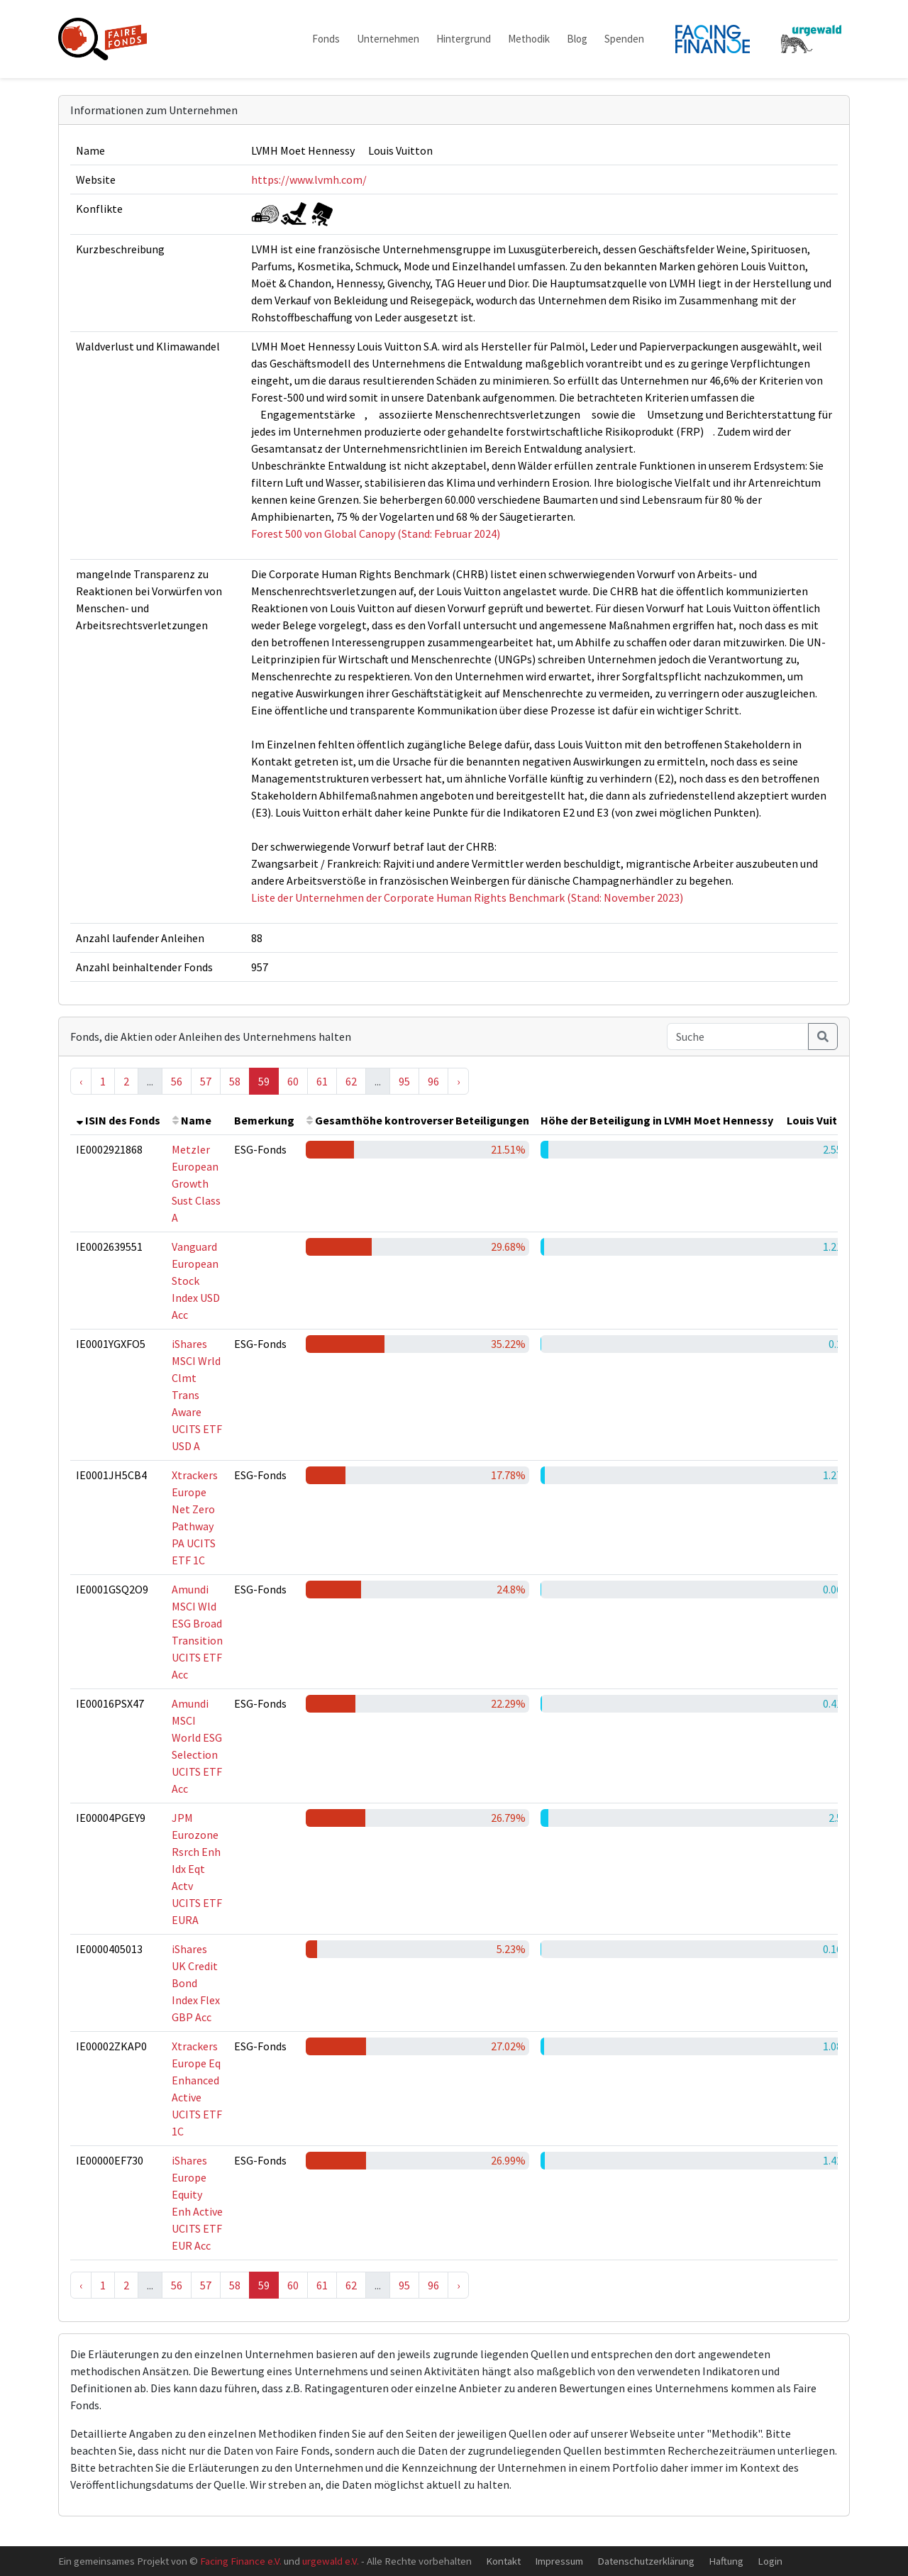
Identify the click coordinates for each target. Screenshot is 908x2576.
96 (433, 1081)
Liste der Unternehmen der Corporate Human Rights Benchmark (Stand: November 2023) (467, 897)
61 (322, 1081)
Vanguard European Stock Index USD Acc (196, 1280)
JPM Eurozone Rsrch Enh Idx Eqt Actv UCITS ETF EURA (197, 1869)
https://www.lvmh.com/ (309, 179)
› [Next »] (458, 1081)
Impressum (559, 2560)
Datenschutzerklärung (645, 2560)
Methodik (529, 38)
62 (351, 1081)
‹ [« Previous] (80, 1081)
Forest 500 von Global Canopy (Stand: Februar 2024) (375, 533)
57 (205, 1081)
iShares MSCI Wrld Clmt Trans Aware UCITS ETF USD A (197, 1395)
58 (234, 1081)
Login (770, 2560)
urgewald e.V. (330, 2560)
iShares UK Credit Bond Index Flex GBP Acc (196, 1983)
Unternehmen (388, 38)
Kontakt (503, 2560)
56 (176, 1081)
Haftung (726, 2560)
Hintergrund (463, 38)
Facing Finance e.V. (241, 2560)
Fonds (326, 38)
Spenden (624, 38)
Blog (577, 38)
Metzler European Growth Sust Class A (196, 1183)
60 (293, 1081)
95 (404, 1081)
